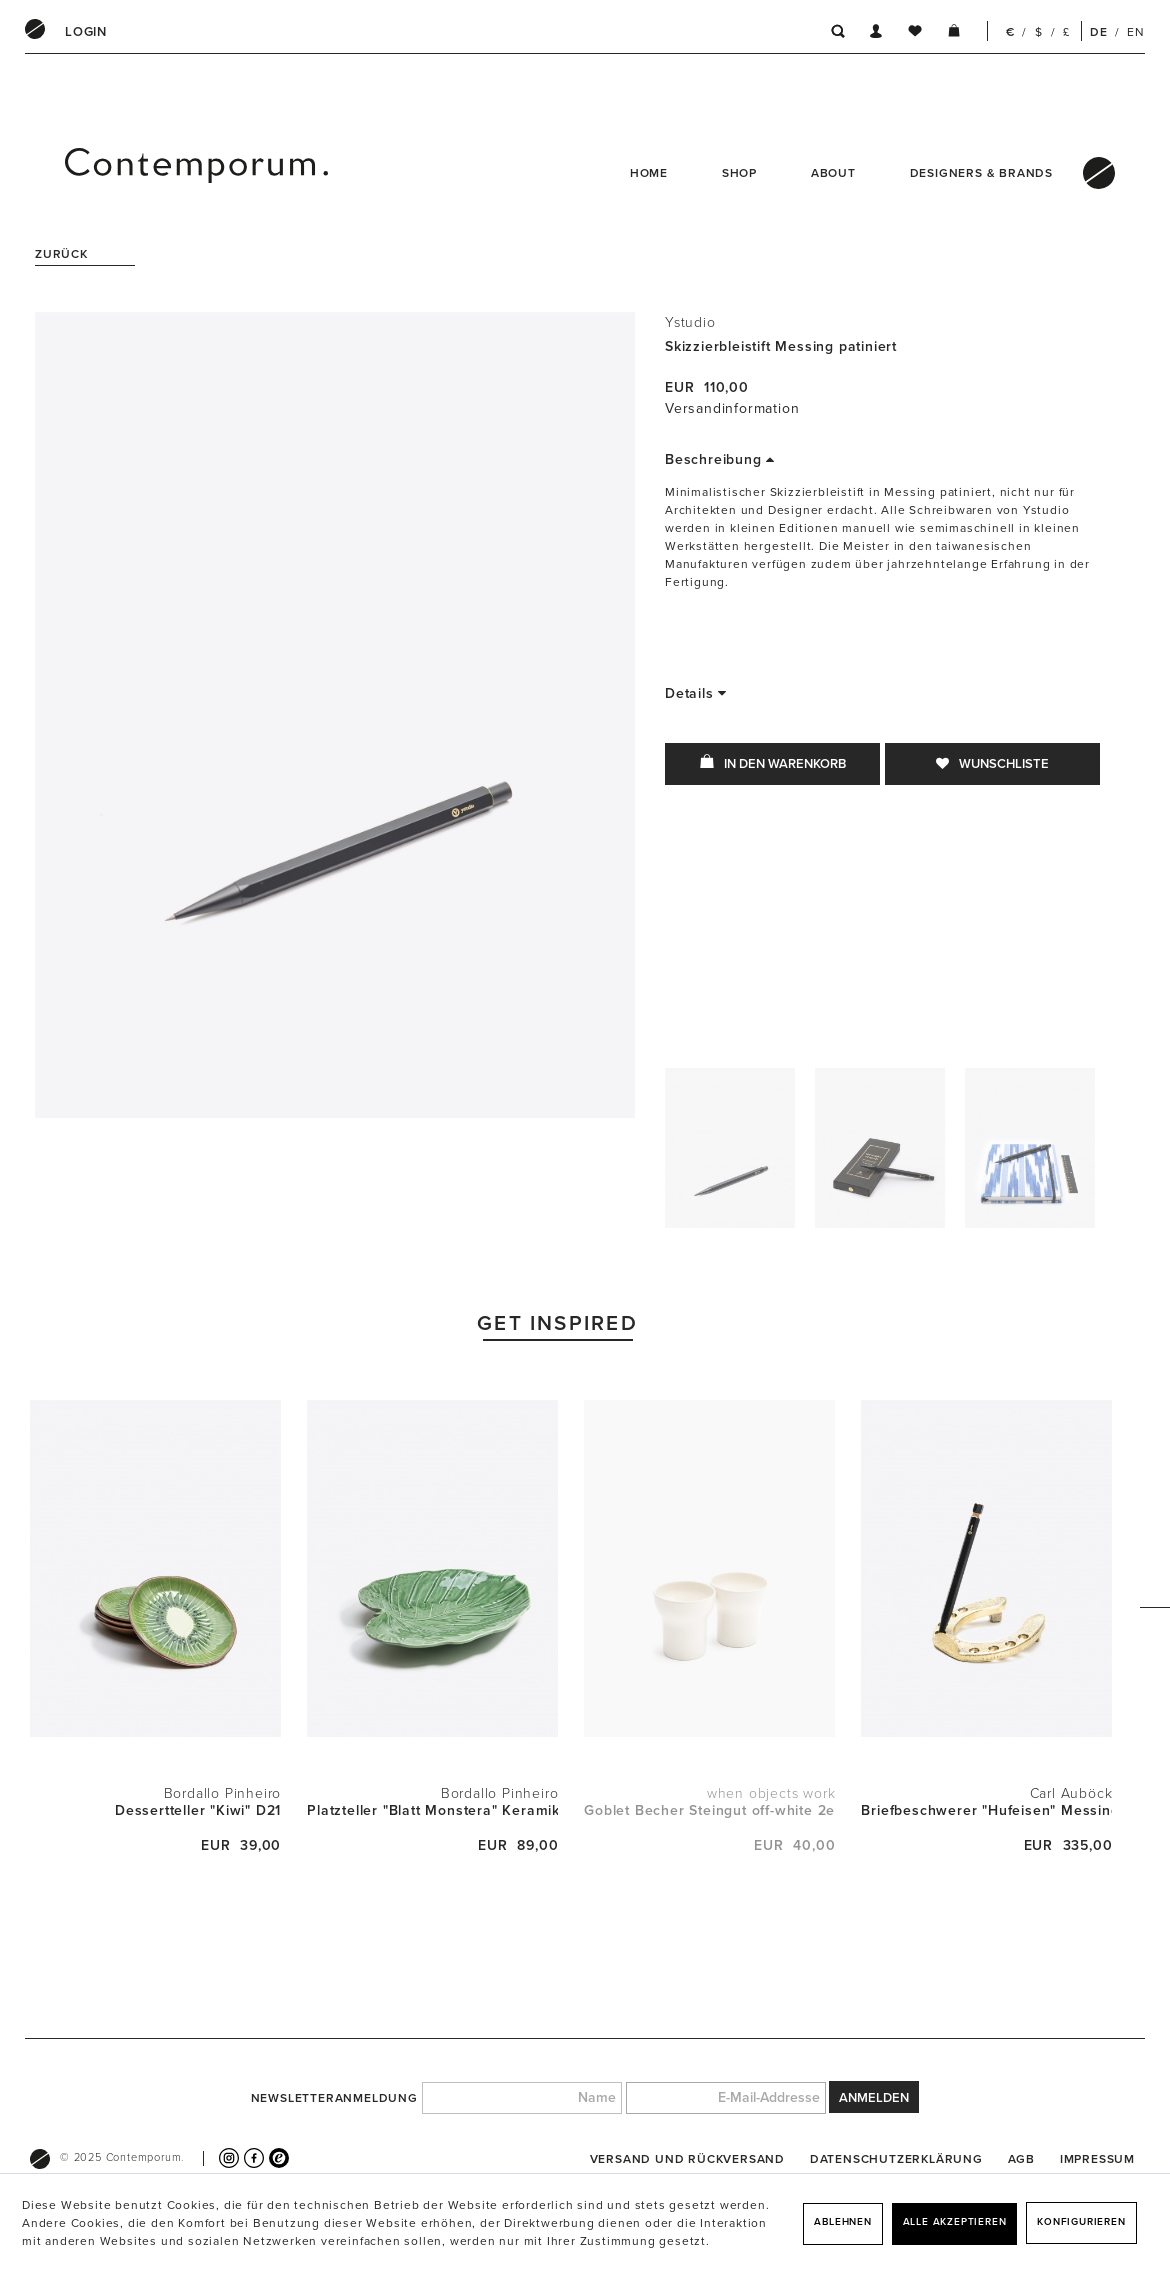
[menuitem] (86, 32)
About (833, 173)
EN (1136, 32)
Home (649, 173)
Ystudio (690, 322)
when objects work (771, 1793)
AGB (1021, 2159)
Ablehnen (842, 2222)
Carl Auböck (1071, 1793)
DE (1099, 32)
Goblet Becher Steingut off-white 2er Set (709, 1810)
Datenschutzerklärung (896, 2159)
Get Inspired (557, 1323)
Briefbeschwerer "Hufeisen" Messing (986, 1810)
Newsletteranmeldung (334, 2098)
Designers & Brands (981, 173)
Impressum (1097, 2159)
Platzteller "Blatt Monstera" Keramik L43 (432, 1810)
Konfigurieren (1081, 2222)
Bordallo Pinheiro (223, 1793)
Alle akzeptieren (955, 2222)
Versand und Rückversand (687, 2159)
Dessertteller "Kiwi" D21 (198, 1810)
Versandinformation (732, 408)
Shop (739, 173)
